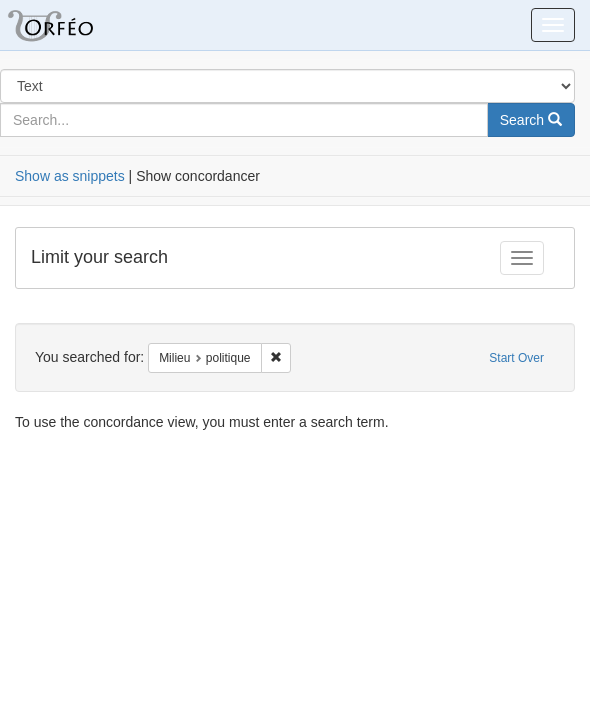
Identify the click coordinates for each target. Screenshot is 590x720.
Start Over (516, 358)
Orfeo (75, 25)
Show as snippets (70, 176)
